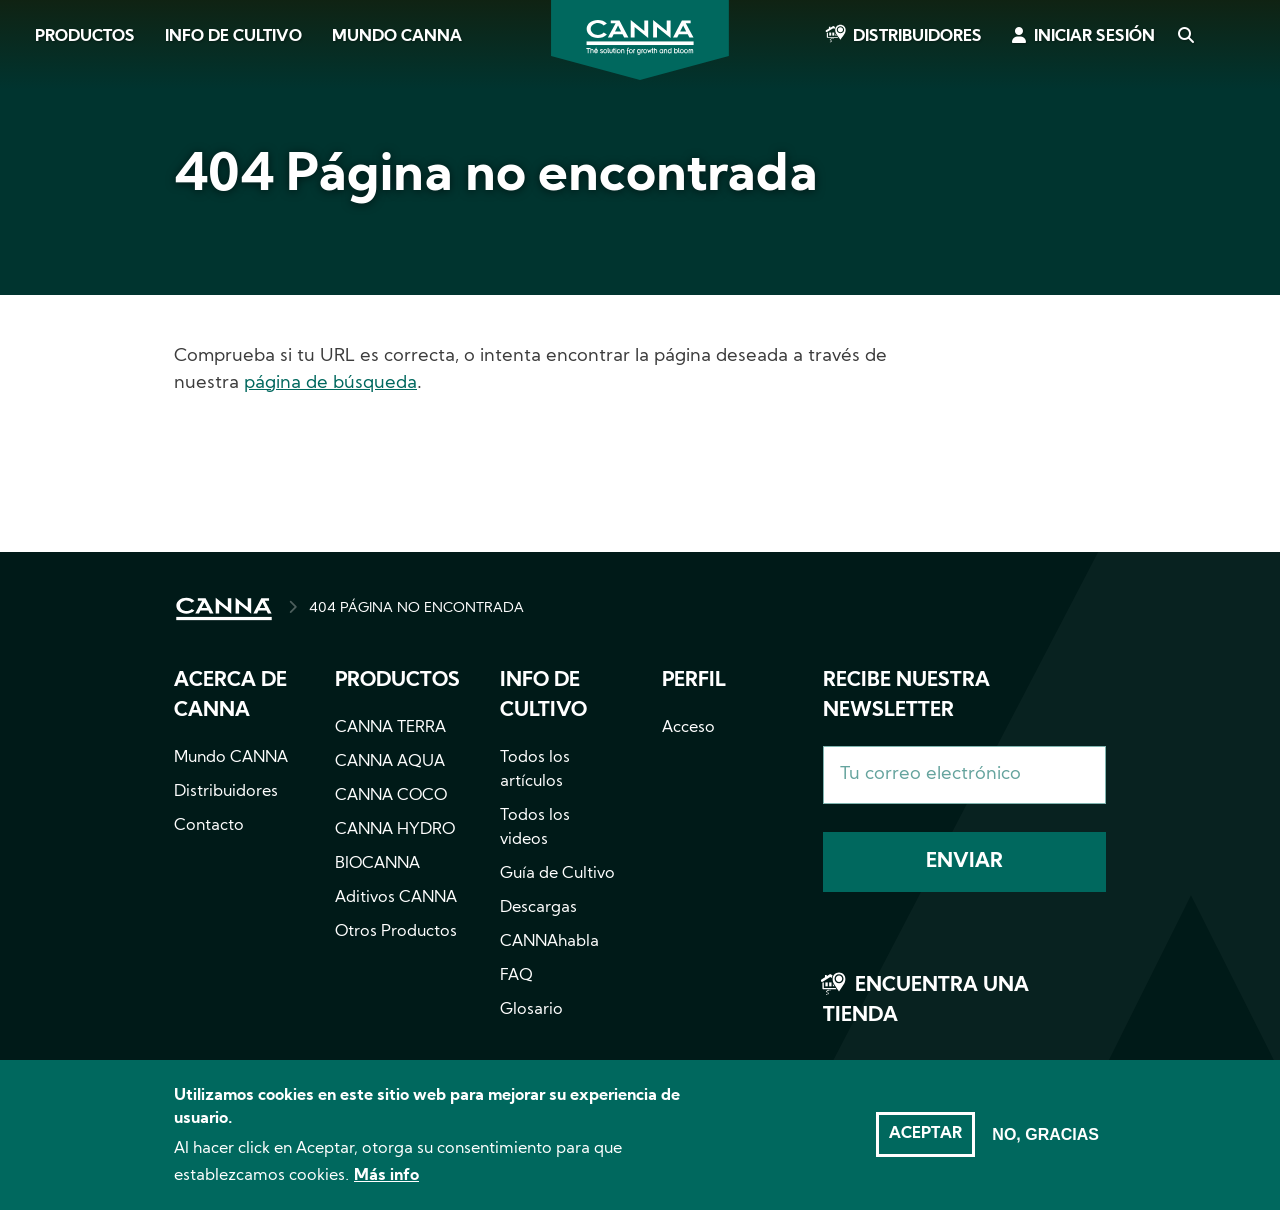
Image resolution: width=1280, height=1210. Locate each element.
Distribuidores (917, 37)
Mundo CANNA (397, 37)
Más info (386, 1189)
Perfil (694, 681)
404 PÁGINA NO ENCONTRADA (416, 608)
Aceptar (925, 1146)
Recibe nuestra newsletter (906, 696)
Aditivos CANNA (396, 898)
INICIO (224, 609)
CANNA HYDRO (395, 830)
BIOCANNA (377, 864)
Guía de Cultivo (557, 874)
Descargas (538, 908)
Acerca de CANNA (230, 696)
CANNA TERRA (390, 728)
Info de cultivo (233, 37)
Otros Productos (396, 932)
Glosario (531, 1010)
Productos (85, 37)
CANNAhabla (549, 942)
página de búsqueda (330, 383)
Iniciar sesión (1094, 37)
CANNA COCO (391, 796)
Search (1185, 37)
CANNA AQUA (390, 762)
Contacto (209, 826)
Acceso (688, 728)
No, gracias (1045, 1146)
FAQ (516, 976)
